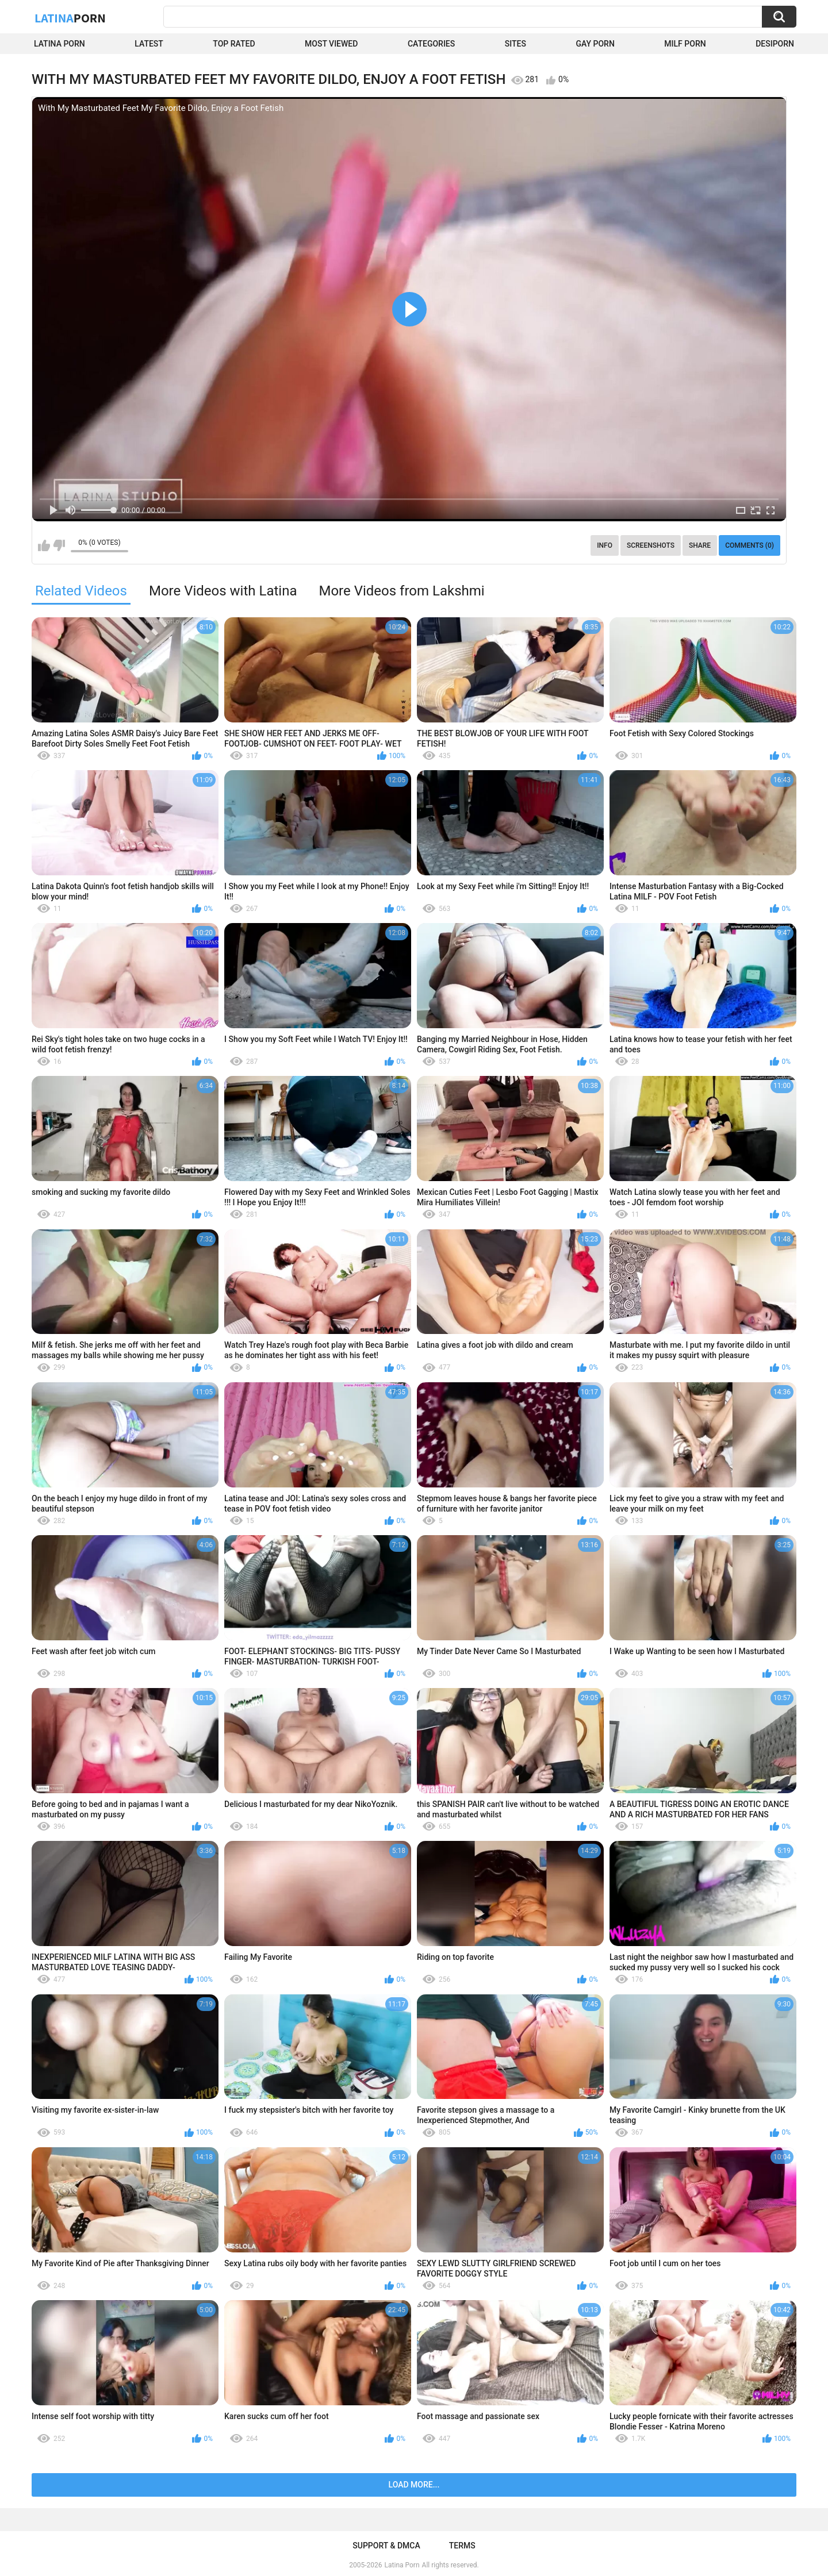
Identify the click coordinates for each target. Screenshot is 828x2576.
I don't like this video (59, 545)
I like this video (44, 545)
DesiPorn (775, 43)
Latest (149, 43)
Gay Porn (595, 43)
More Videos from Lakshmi (401, 591)
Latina (70, 18)
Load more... (414, 2484)
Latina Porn (59, 43)
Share (700, 545)
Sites (515, 43)
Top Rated (234, 43)
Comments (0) (749, 545)
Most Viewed (331, 43)
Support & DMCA (386, 2545)
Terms (462, 2545)
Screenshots (650, 545)
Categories (431, 43)
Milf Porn (685, 43)
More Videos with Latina (223, 591)
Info (604, 545)
